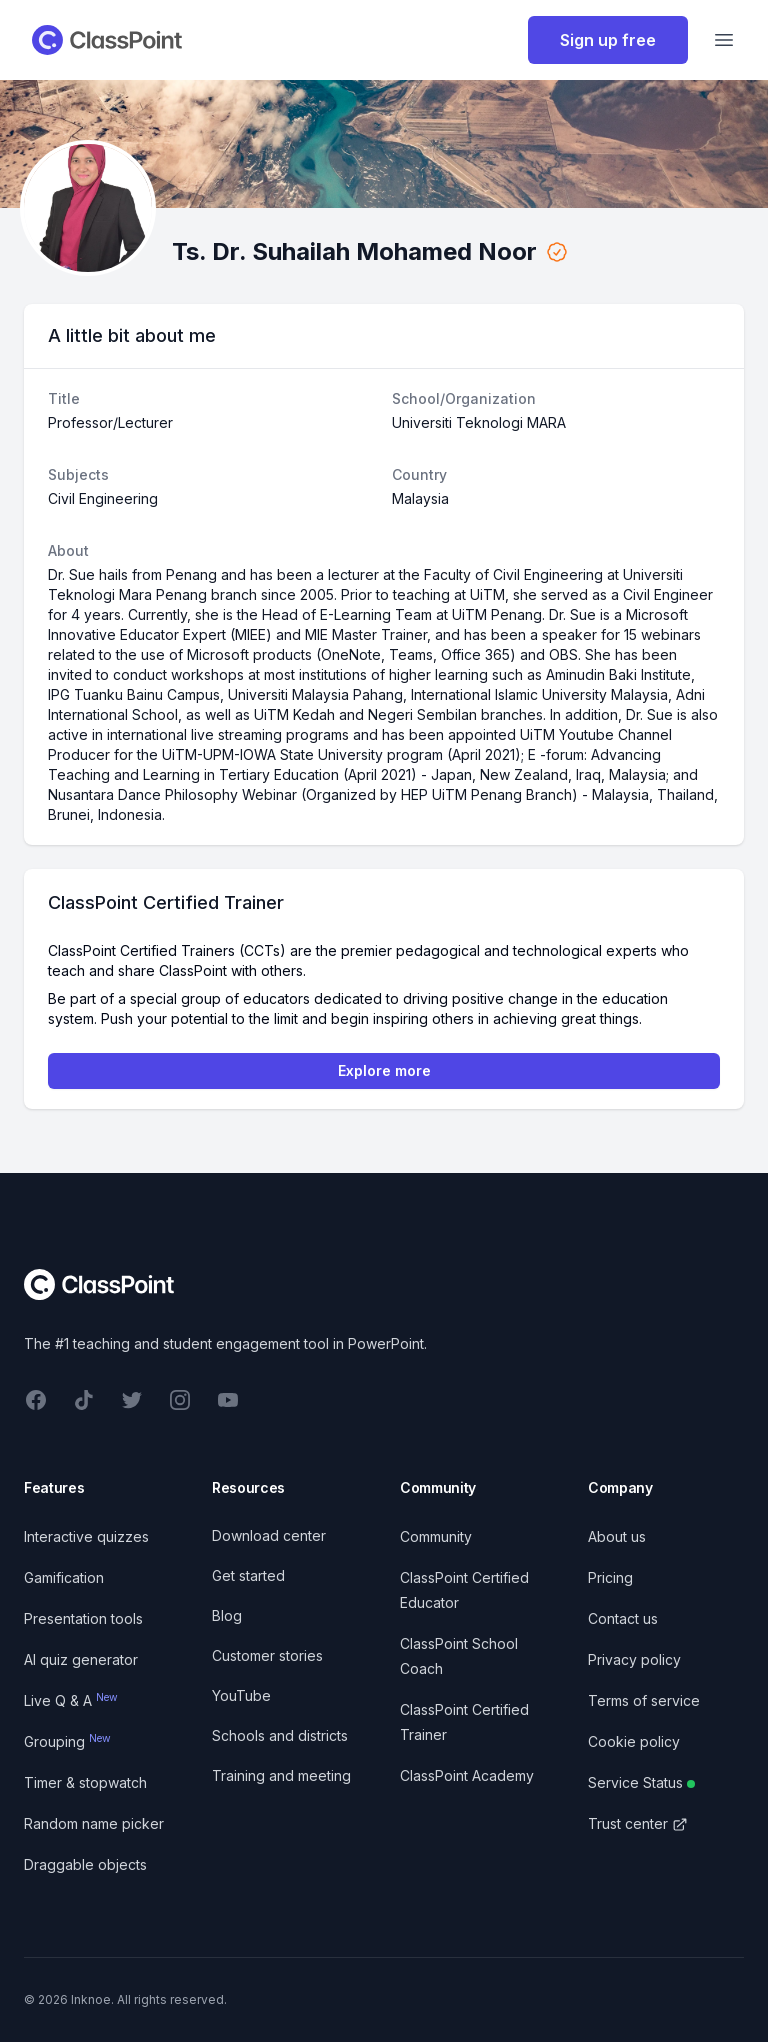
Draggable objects (85, 1864)
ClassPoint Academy (467, 1775)
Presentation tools (83, 1618)
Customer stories (267, 1655)
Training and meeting (281, 1775)
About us (617, 1536)
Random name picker (94, 1823)
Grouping (67, 1741)
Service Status (641, 1782)
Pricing (610, 1577)
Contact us (623, 1618)
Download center (269, 1535)
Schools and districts (280, 1735)
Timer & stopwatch (85, 1782)
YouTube (241, 1695)
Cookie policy (634, 1741)
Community (436, 1536)
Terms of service (644, 1700)
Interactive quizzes (86, 1536)
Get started (248, 1575)
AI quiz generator (81, 1659)
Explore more (384, 1070)
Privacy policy (634, 1659)
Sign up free (608, 40)
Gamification (64, 1577)
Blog (227, 1615)
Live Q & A (71, 1700)
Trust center (638, 1823)
